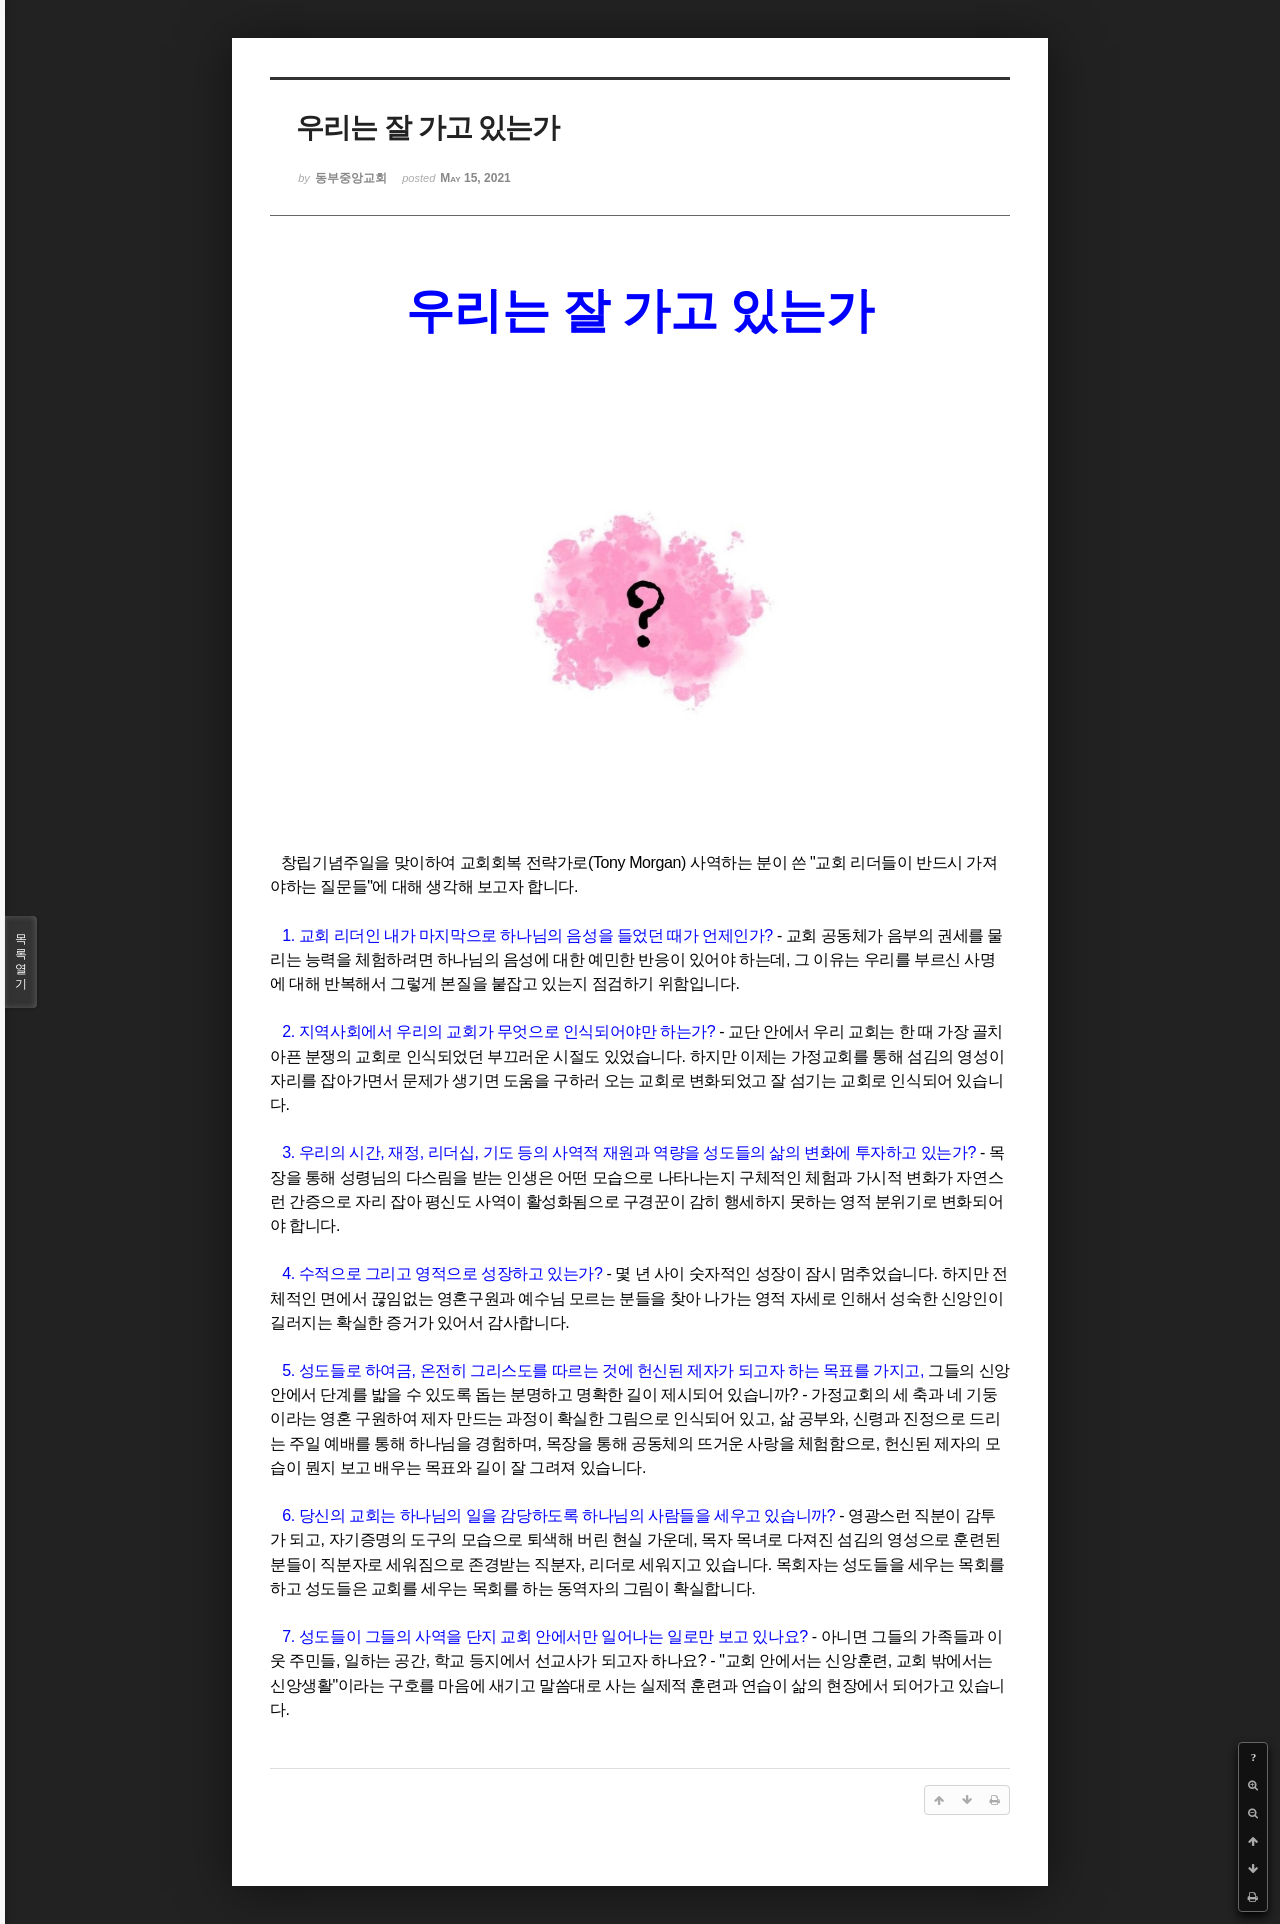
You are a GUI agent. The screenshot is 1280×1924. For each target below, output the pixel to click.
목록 (21, 962)
